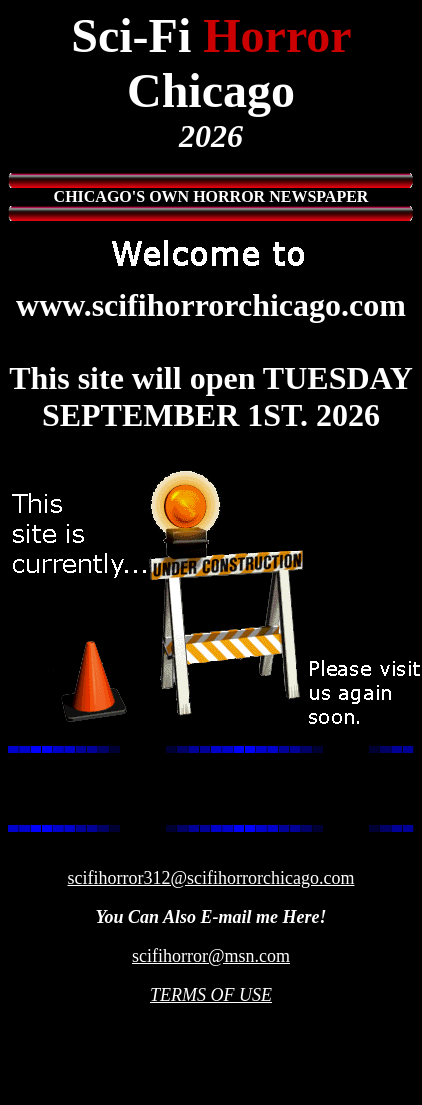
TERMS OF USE (211, 995)
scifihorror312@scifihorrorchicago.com (211, 878)
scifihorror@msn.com (211, 956)
